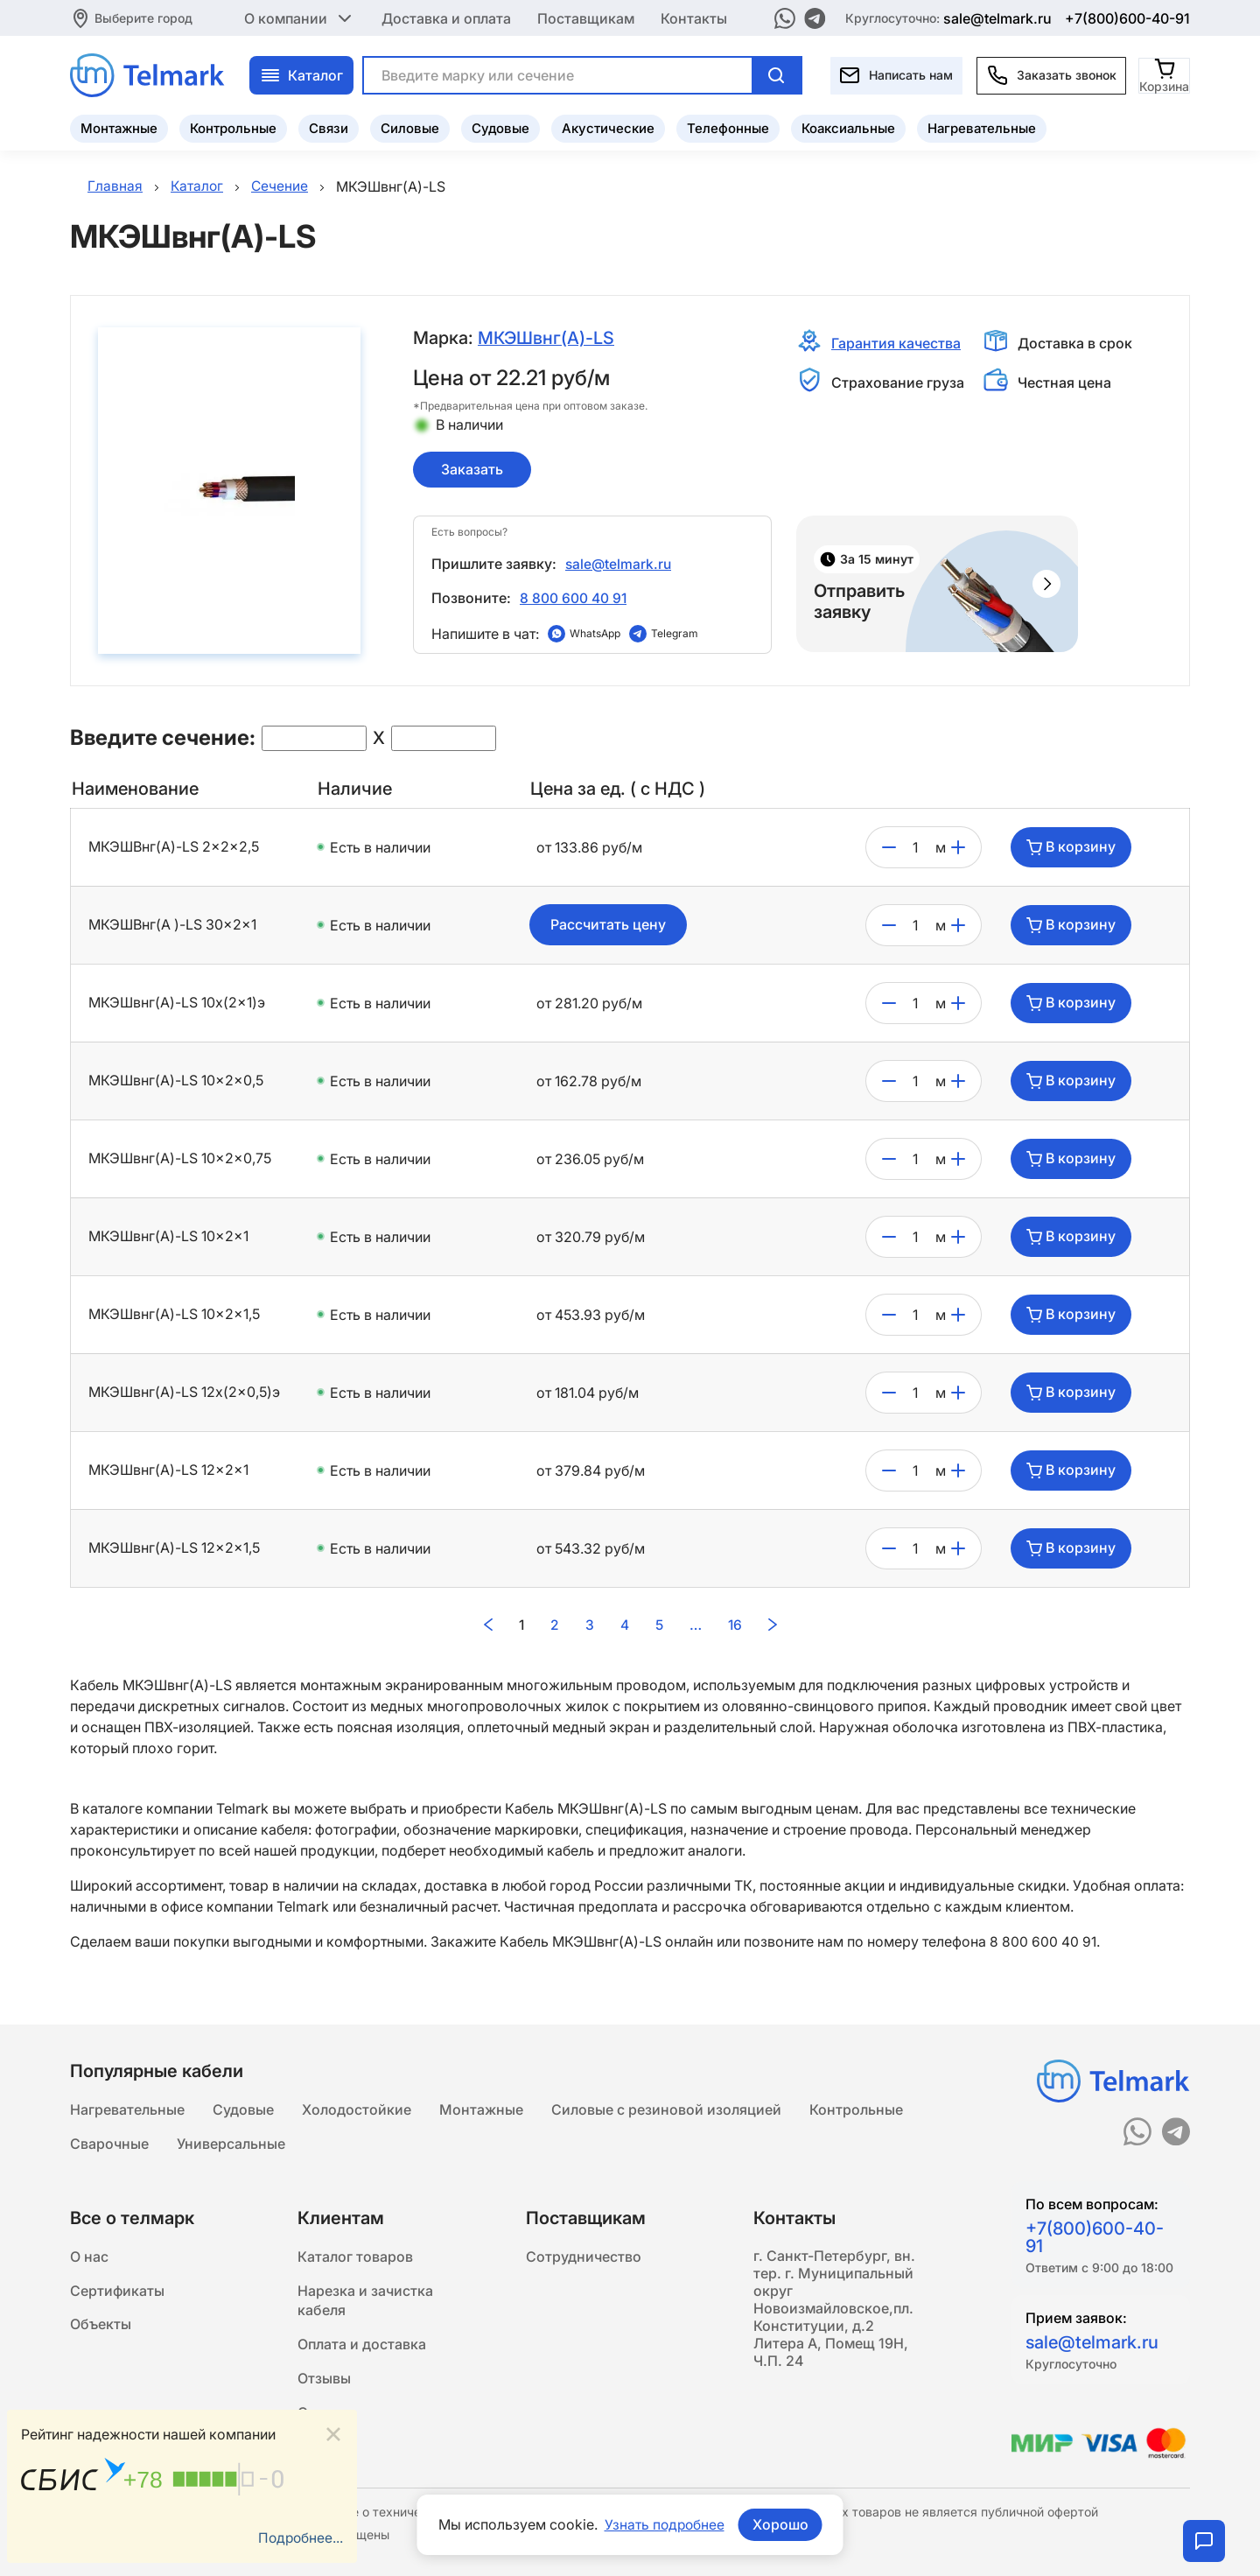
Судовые (500, 127)
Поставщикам (585, 17)
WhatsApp (595, 635)
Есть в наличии (380, 850)
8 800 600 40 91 (573, 599)
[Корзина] (1165, 74)
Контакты (694, 17)
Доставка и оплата (446, 17)
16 (735, 1627)
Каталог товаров (355, 2255)
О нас (89, 2255)
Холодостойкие (356, 2107)
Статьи (322, 2416)
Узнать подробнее (664, 2524)
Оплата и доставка (362, 2346)
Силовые (410, 127)
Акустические (608, 127)
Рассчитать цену (608, 928)
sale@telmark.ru (997, 17)
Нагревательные (982, 127)
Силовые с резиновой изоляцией (666, 2107)
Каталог (301, 74)
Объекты (100, 2325)
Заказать (472, 469)
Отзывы (324, 2381)
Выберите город (143, 17)
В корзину (1071, 850)
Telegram (674, 635)
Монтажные (119, 127)
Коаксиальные (848, 127)
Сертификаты (117, 2290)
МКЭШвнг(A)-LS (547, 337)
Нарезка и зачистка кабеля (365, 2301)
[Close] (333, 2434)
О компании (299, 17)
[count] (915, 849)
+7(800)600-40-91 (1127, 17)
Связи (328, 127)
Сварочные (109, 2142)
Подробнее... (299, 2538)
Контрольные (233, 127)
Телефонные (728, 127)
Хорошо (781, 2524)
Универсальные (231, 2142)
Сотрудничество (583, 2255)
